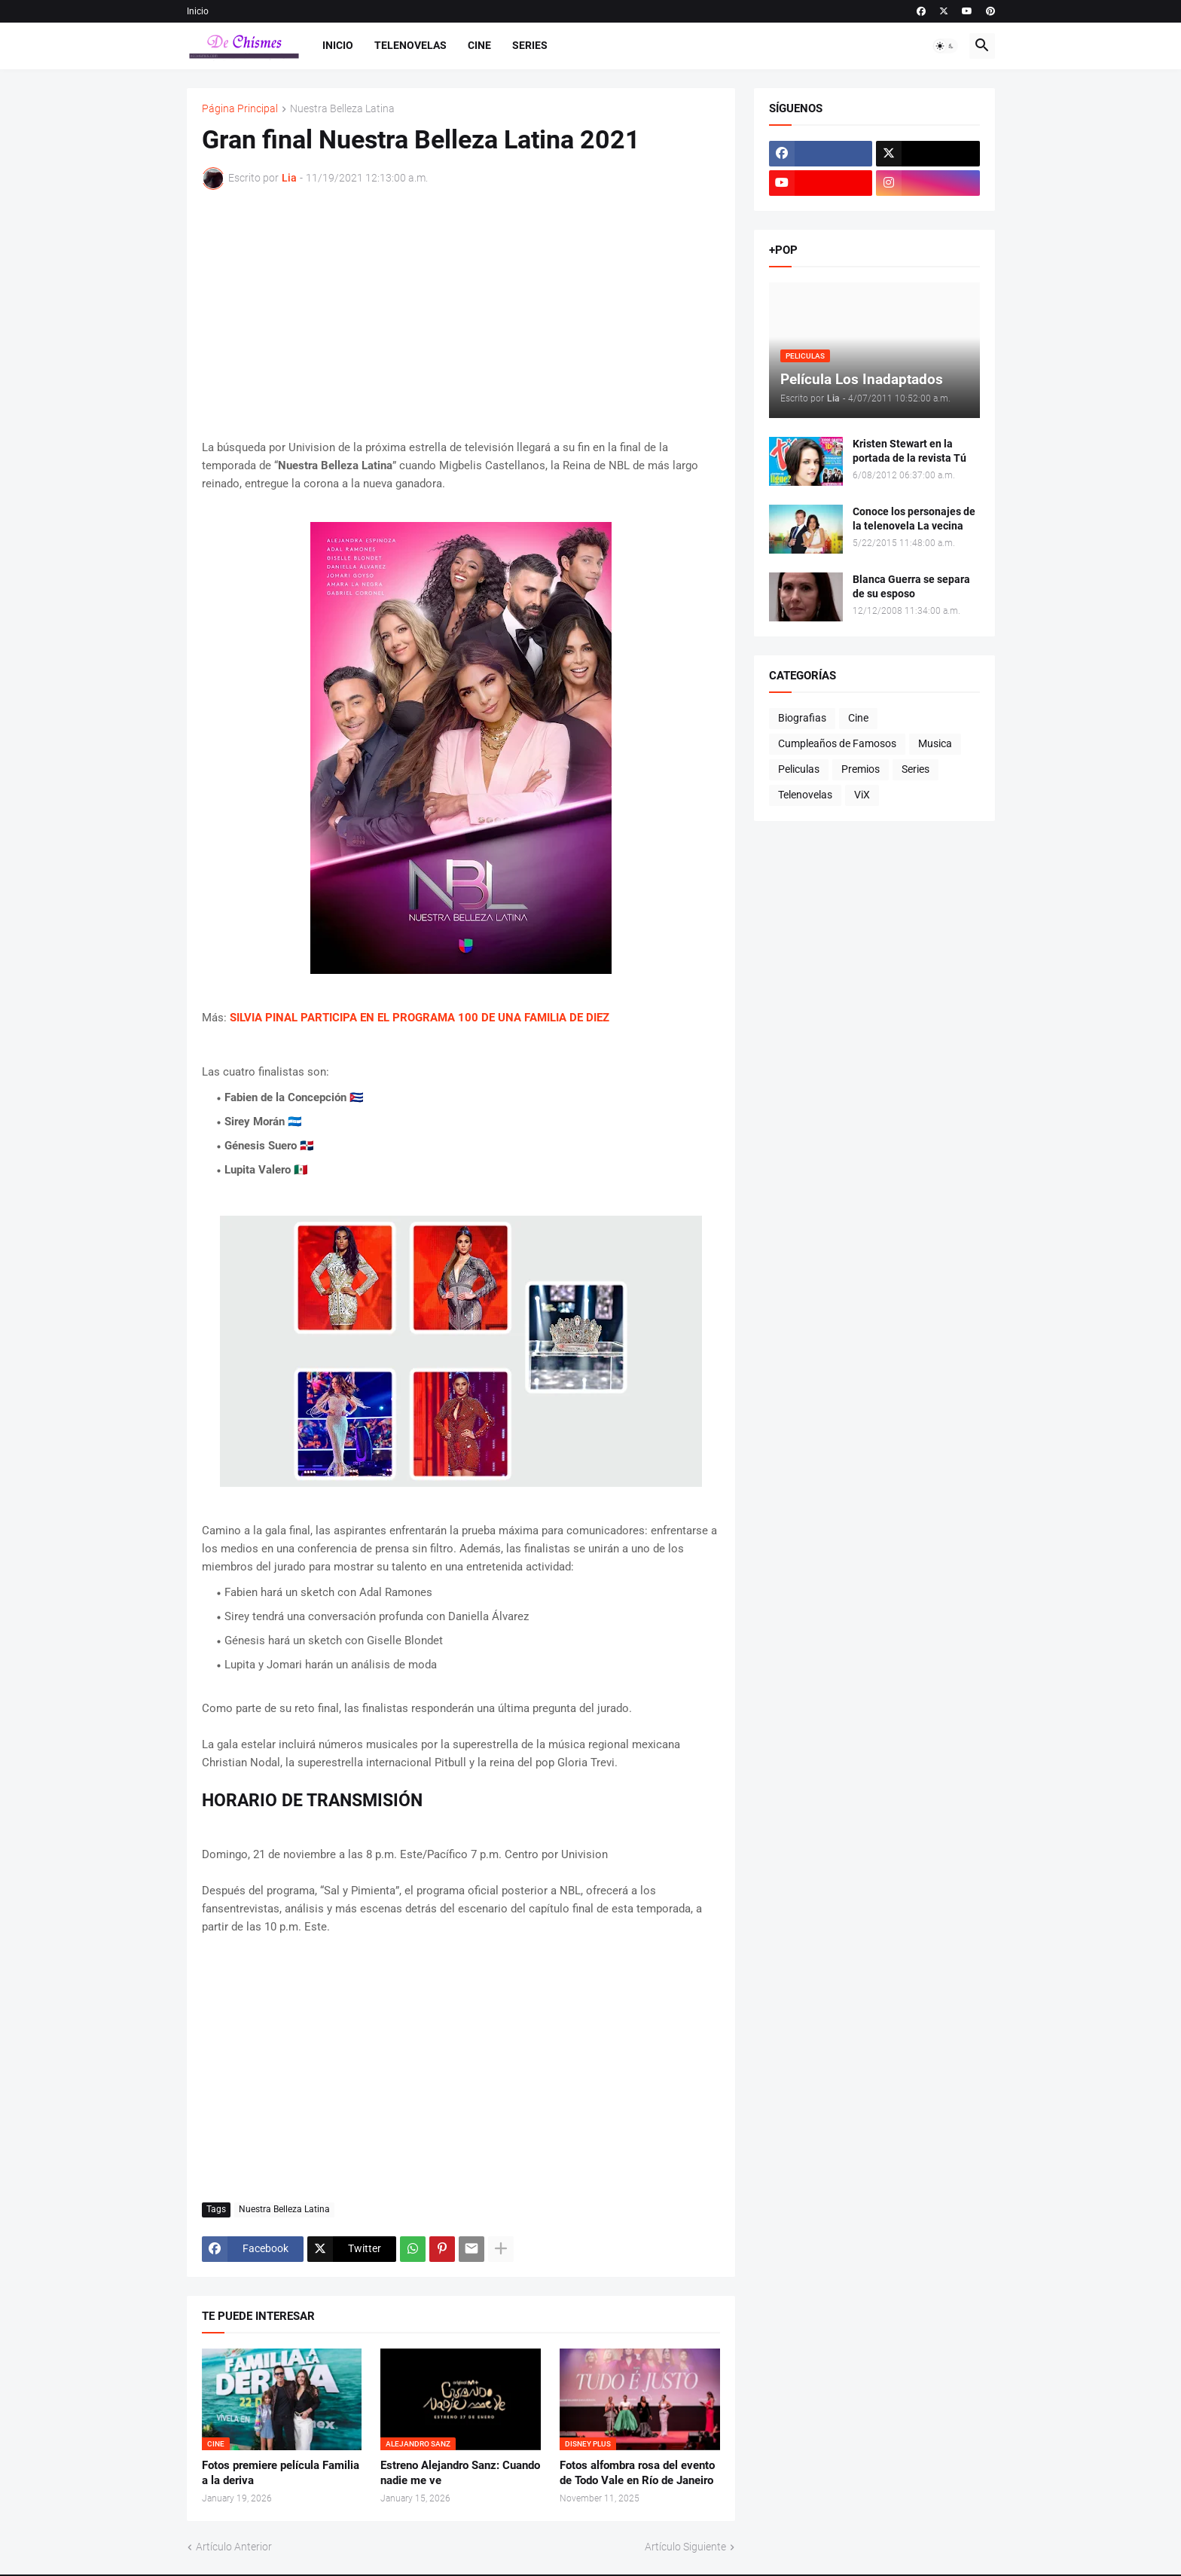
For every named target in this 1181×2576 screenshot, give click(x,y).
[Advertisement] (461, 314)
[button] (945, 45)
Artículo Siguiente (685, 2547)
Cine (479, 45)
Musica (935, 743)
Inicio (198, 11)
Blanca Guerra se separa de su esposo (911, 586)
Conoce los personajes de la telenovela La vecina (914, 518)
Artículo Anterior (234, 2547)
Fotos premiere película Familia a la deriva (280, 2472)
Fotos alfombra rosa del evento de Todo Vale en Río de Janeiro (637, 2472)
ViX (862, 795)
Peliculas (798, 769)
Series (530, 45)
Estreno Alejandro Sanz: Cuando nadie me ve (460, 2472)
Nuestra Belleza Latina (342, 108)
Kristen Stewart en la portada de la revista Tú (909, 451)
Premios (860, 769)
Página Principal (240, 108)
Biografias (802, 718)
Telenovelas (410, 45)
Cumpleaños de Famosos (837, 743)
